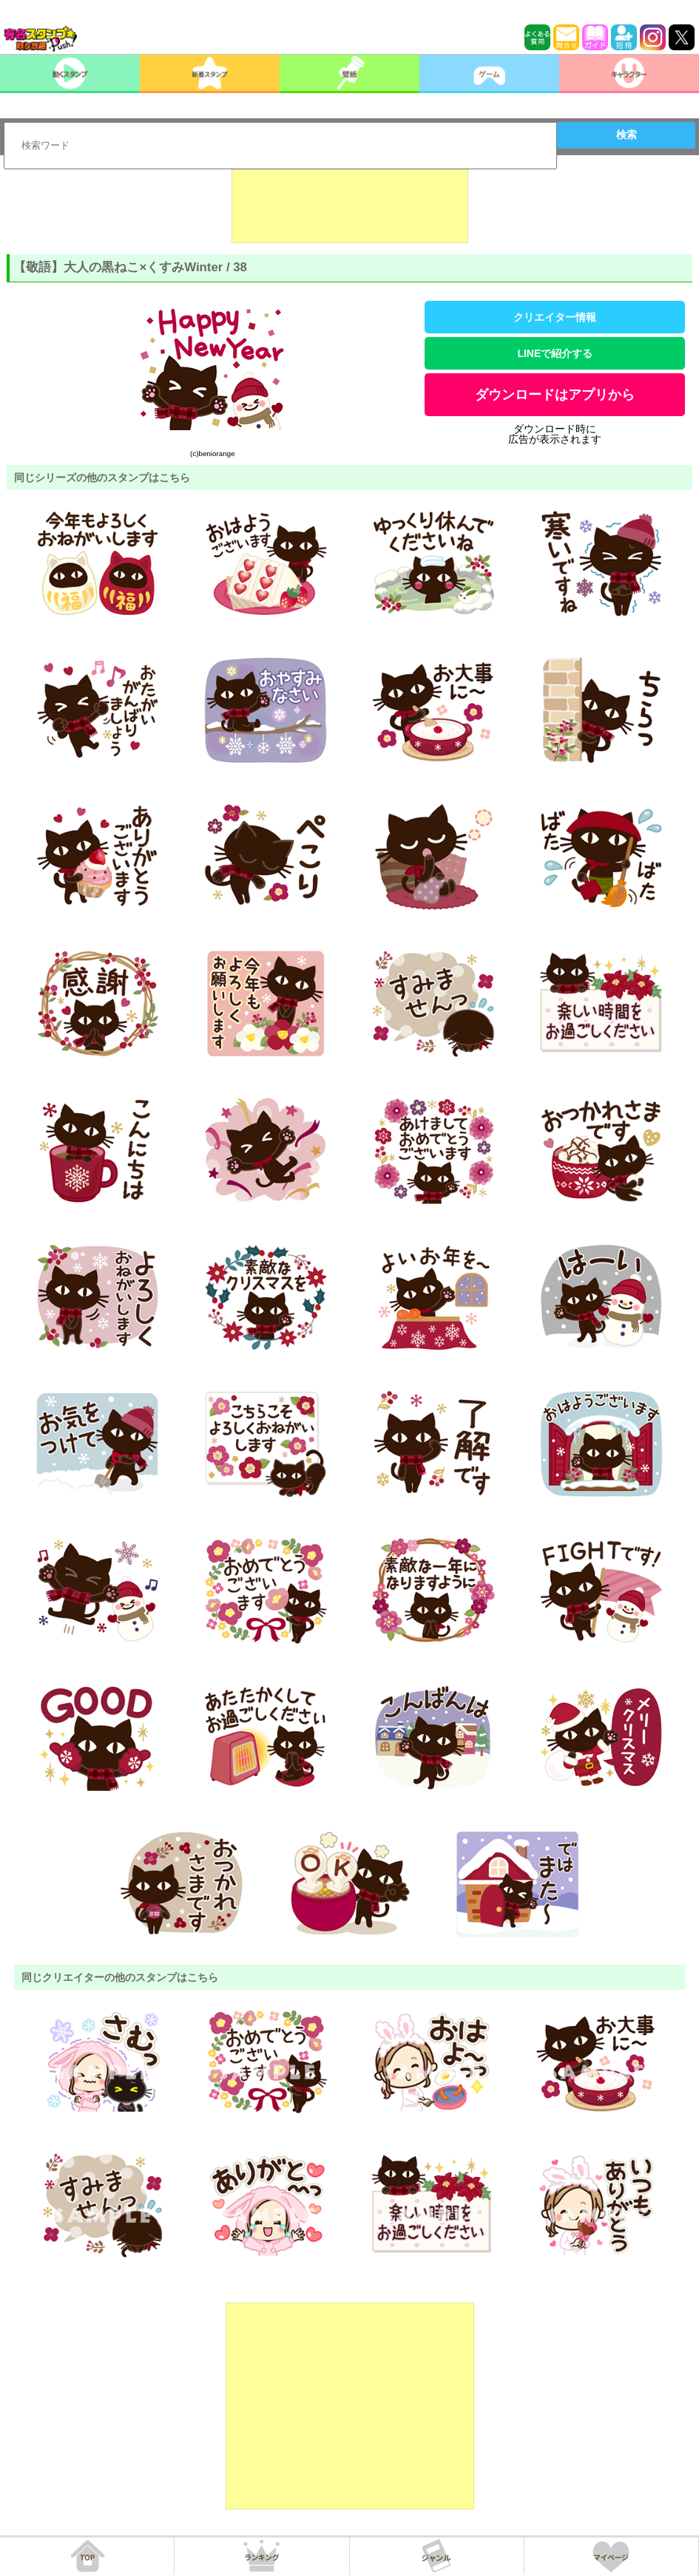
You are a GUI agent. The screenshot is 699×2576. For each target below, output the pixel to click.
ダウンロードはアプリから (555, 394)
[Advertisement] (350, 206)
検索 (626, 134)
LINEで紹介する (554, 353)
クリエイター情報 (554, 317)
